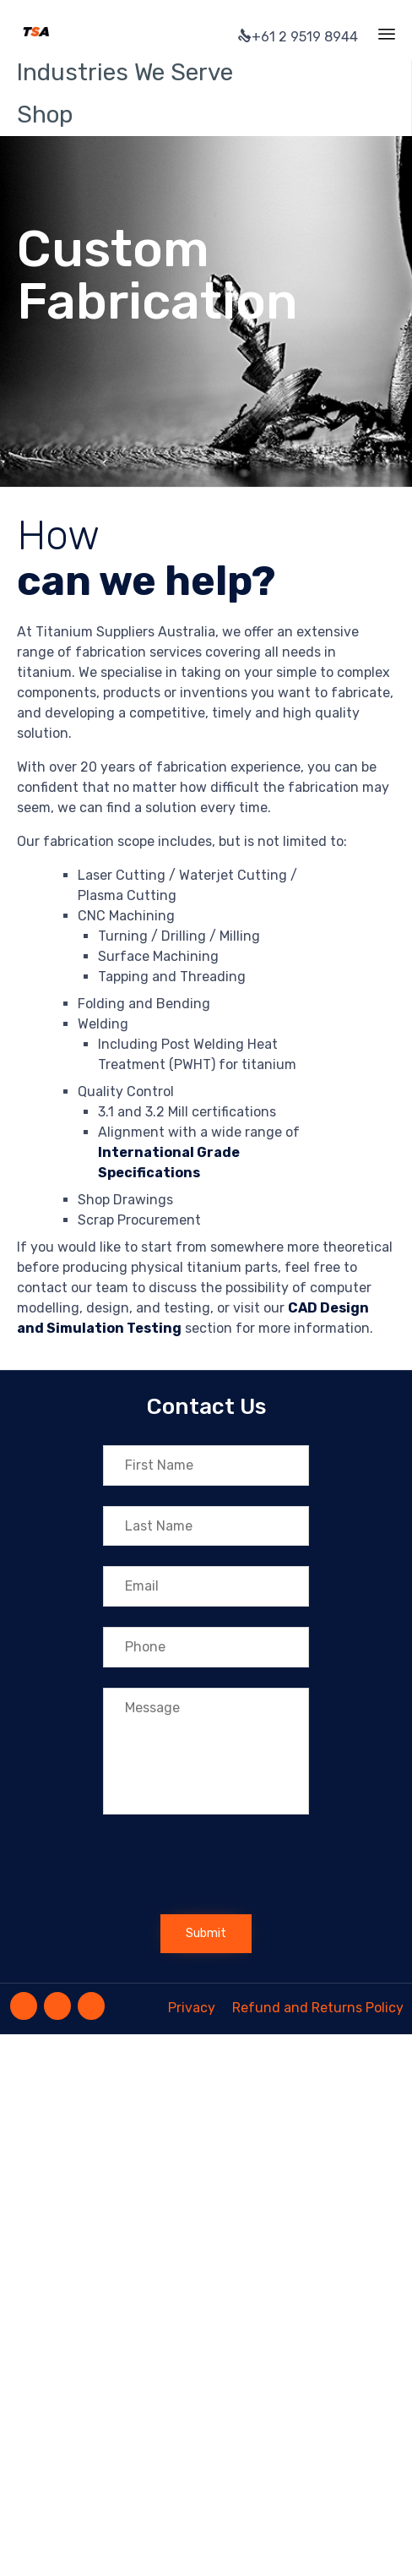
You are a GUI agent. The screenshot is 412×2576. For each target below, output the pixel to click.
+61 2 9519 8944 (298, 37)
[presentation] (231, 1869)
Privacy (191, 2008)
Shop (45, 114)
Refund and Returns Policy (318, 2008)
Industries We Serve (125, 72)
